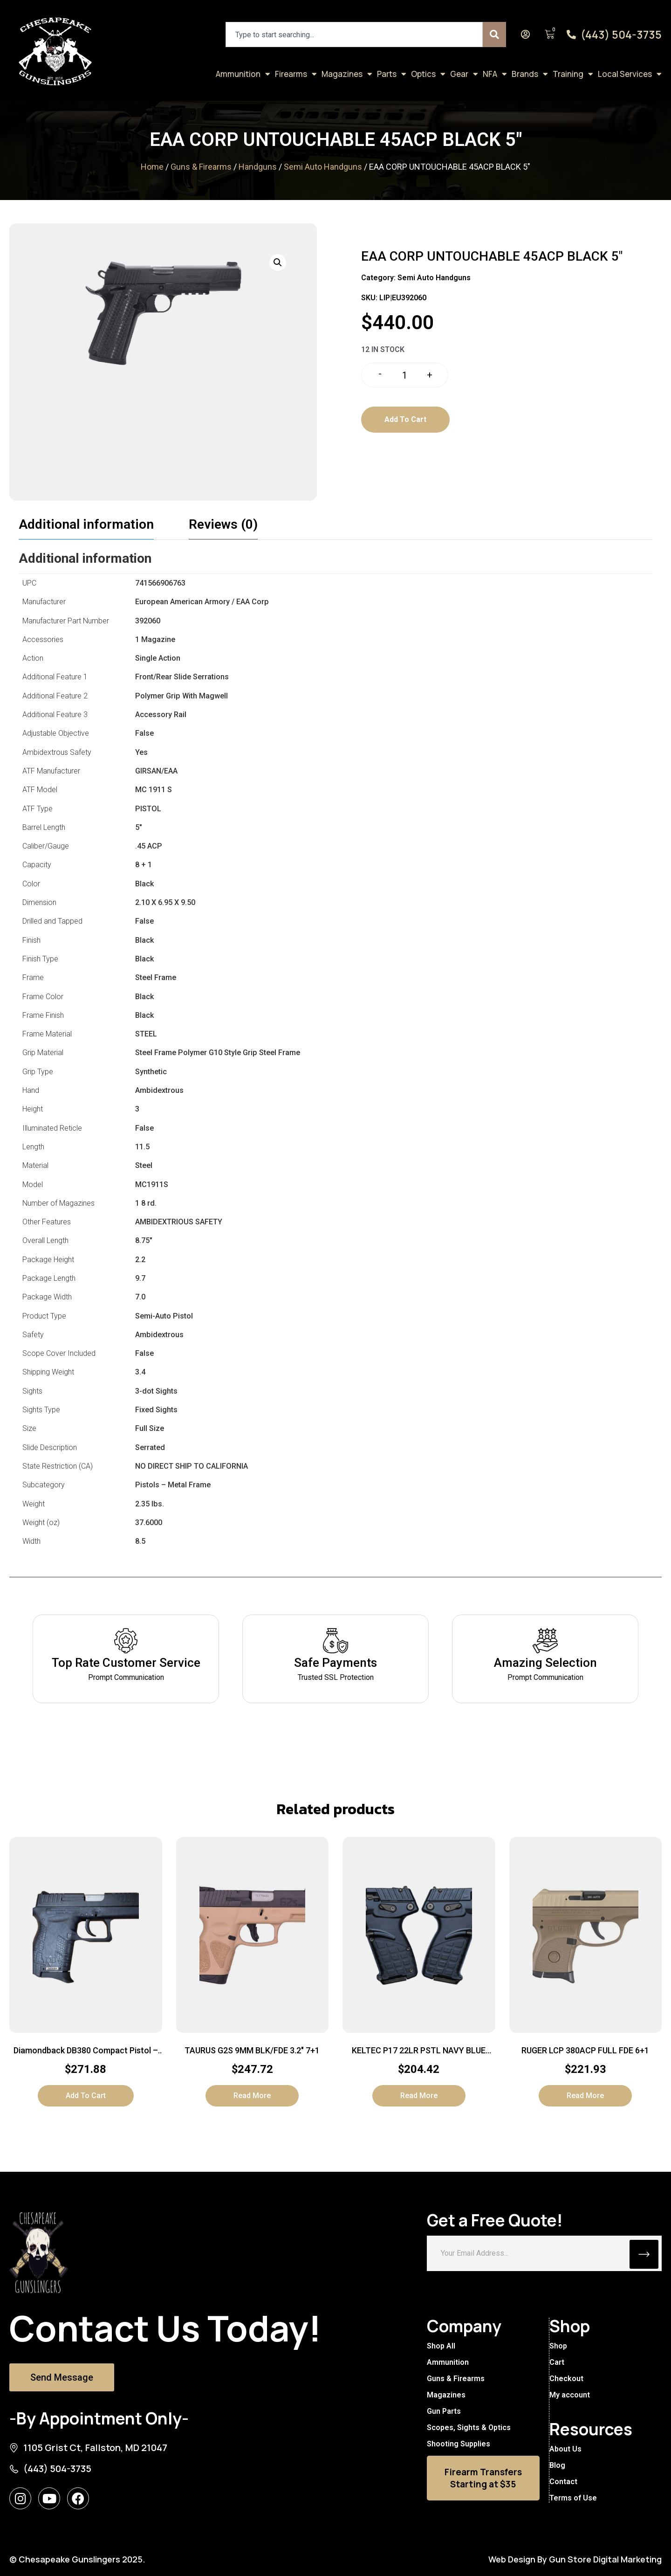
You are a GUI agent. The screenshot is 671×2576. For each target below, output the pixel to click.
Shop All (441, 2345)
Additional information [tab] (86, 524)
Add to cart (405, 419)
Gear (464, 74)
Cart (556, 2362)
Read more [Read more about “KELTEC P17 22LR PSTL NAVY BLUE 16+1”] (419, 2095)
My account (569, 2394)
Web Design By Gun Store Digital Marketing (575, 2559)
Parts (391, 74)
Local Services (630, 74)
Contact (563, 2481)
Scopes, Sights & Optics (469, 2427)
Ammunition (243, 74)
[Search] (494, 34)
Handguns (258, 167)
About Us (565, 2449)
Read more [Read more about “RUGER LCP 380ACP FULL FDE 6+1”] (585, 2095)
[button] (277, 262)
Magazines (347, 74)
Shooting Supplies (458, 2443)
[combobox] (354, 34)
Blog (557, 2465)
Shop (558, 2345)
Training (573, 74)
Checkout (566, 2378)
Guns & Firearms (201, 167)
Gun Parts (444, 2411)
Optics (428, 74)
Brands (530, 74)
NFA (495, 74)
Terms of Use (572, 2497)
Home (152, 167)
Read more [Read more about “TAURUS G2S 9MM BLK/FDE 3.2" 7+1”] (252, 2095)
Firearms (296, 74)
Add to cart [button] (86, 2095)
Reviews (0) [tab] (223, 524)
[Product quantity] (404, 375)
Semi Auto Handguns (323, 167)
